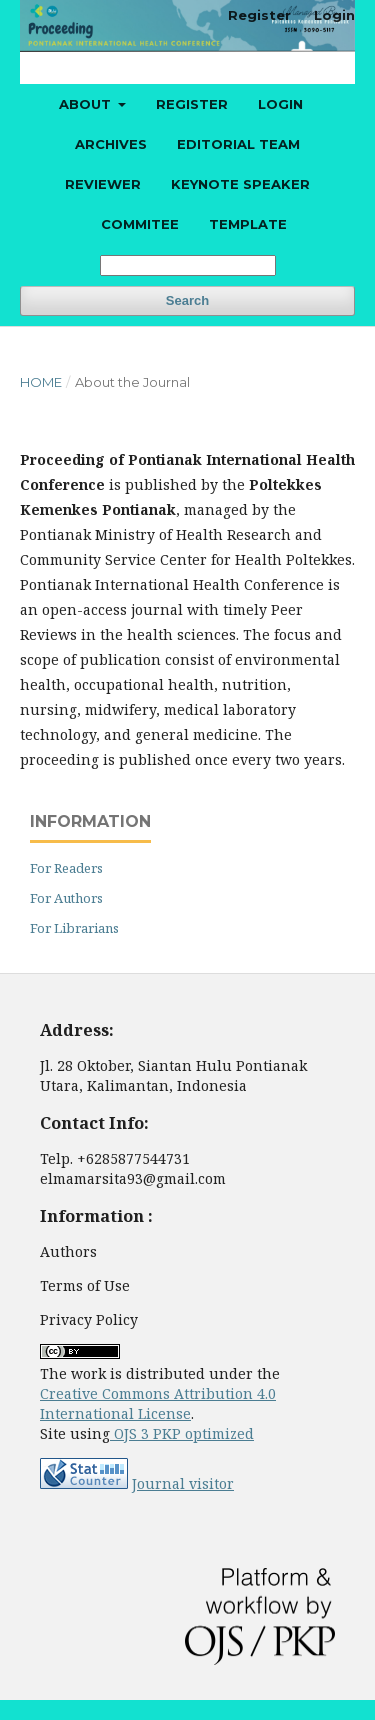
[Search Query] (188, 265)
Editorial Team (238, 144)
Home (41, 382)
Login (280, 104)
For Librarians (74, 928)
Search (187, 300)
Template (248, 224)
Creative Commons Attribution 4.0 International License (158, 1403)
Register (192, 104)
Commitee (140, 224)
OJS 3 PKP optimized (182, 1433)
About (87, 104)
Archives (111, 144)
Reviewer (103, 184)
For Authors (66, 898)
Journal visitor (183, 1483)
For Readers (66, 868)
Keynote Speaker (240, 184)
